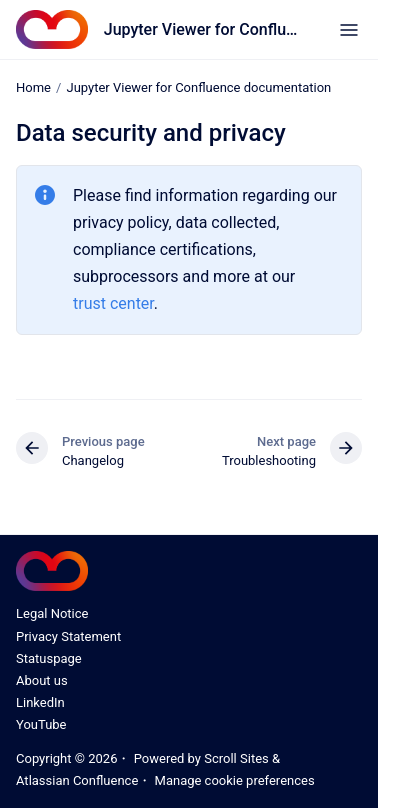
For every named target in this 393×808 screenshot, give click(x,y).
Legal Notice (52, 613)
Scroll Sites (236, 758)
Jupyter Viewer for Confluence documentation (198, 87)
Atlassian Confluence (77, 780)
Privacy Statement (68, 636)
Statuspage (49, 658)
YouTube (41, 724)
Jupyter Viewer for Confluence (202, 29)
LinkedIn (40, 702)
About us (42, 680)
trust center (113, 303)
